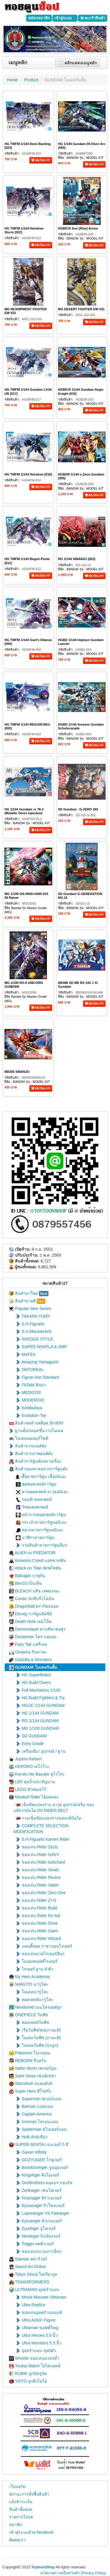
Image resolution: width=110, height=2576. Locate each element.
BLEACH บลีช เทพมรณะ (34, 1591)
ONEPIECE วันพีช (28, 2014)
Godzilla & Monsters (30, 1659)
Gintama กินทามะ (28, 1652)
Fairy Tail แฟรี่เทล (28, 1644)
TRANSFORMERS (29, 2282)
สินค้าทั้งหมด (20, 2509)
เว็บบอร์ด (17, 2486)
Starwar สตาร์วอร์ (28, 2259)
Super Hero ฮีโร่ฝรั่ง (30, 2091)
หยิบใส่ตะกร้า (40, 160)
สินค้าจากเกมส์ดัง (27, 1446)
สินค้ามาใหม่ (28, 1293)
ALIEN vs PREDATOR (32, 1552)
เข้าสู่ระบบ (65, 18)
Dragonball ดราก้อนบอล (34, 1606)
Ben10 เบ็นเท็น (25, 1583)
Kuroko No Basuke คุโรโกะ (37, 1774)
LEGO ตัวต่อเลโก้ (27, 1789)
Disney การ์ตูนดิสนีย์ (30, 1613)
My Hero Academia (29, 1976)
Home (12, 79)
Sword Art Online (27, 2266)
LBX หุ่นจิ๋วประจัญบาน (32, 1781)
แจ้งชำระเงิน (21, 2501)
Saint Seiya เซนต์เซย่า (32, 2075)
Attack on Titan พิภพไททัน (35, 1568)
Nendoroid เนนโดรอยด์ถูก (35, 2007)
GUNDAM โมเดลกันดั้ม (65, 79)
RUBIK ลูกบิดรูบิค (28, 2373)
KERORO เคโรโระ (29, 1766)
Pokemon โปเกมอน (29, 2053)
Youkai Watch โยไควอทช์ (34, 2365)
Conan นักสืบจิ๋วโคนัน (31, 1598)
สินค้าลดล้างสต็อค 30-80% (36, 1423)
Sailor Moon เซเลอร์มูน (33, 2068)
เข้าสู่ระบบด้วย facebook (31, 2532)
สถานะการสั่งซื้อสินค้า (29, 2494)
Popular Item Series (30, 1308)
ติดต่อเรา (17, 2540)
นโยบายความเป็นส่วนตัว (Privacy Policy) (73, 2573)
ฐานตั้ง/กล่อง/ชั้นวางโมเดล (36, 1430)
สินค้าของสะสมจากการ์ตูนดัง (38, 1468)
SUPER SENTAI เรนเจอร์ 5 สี (38, 2144)
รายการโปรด (21, 2517)
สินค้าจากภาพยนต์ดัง (31, 1453)
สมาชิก (15, 2524)
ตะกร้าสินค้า (92, 18)
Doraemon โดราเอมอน (33, 1636)
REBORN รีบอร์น (27, 2060)
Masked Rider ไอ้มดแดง (33, 1797)
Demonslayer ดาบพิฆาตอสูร (37, 1629)
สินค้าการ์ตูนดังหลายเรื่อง (35, 1461)
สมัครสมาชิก (39, 18)
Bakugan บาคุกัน (27, 1575)
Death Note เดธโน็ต (30, 1621)
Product (31, 79)
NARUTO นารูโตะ (28, 1984)
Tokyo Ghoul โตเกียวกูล (33, 2274)
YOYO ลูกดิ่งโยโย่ (28, 2381)
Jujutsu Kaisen (25, 1758)
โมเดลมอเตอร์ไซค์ (28, 1438)
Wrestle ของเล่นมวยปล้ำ (34, 2358)
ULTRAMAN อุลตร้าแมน (34, 2289)
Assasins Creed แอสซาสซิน (37, 1560)
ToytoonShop (43, 2567)
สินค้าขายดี (27, 1301)
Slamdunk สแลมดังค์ (30, 2083)
